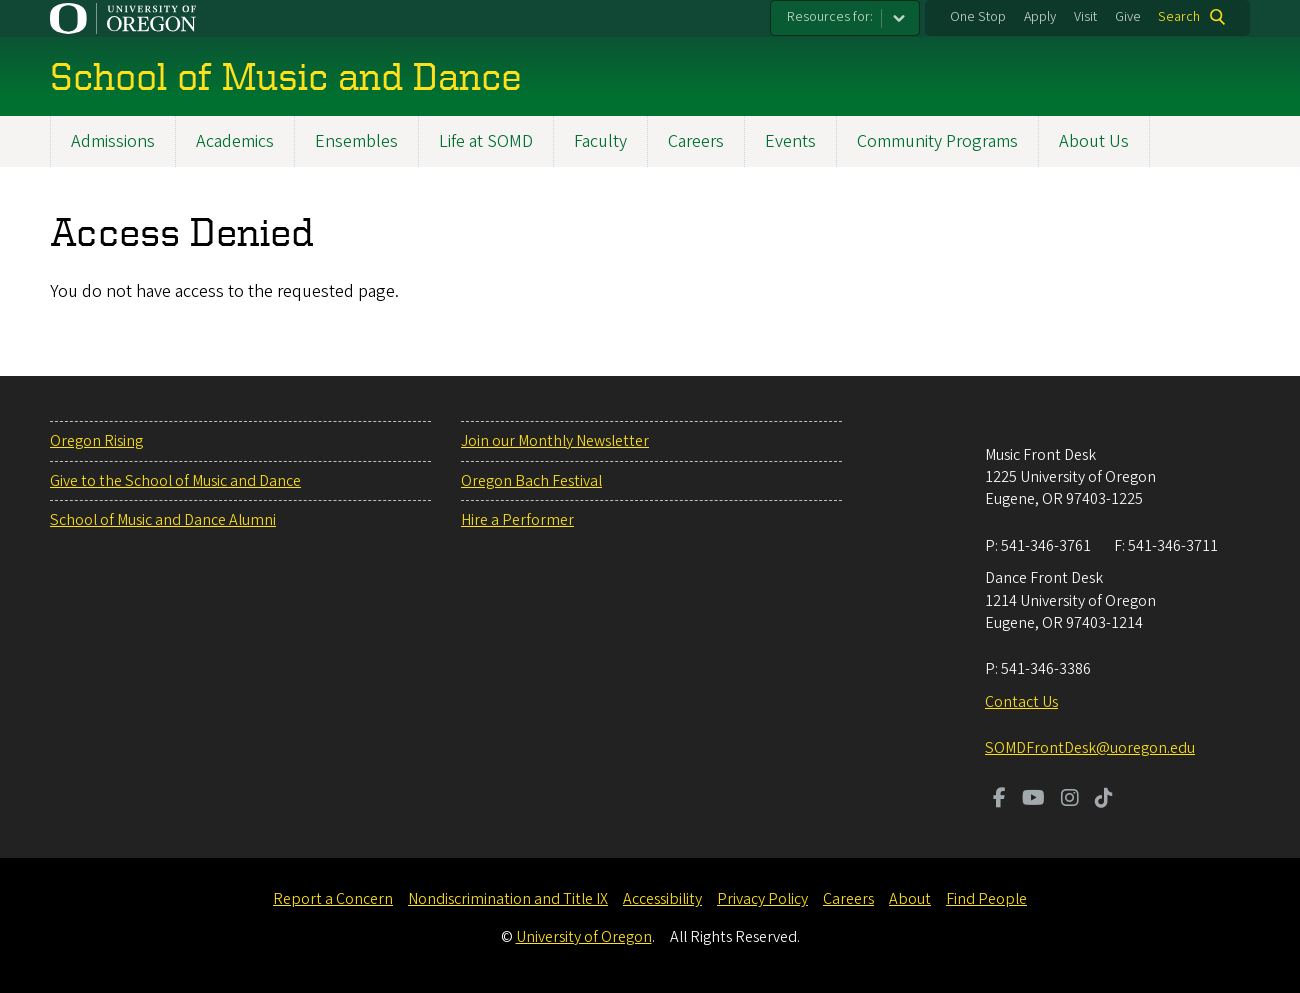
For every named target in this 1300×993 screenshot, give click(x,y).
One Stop (978, 17)
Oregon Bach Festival (531, 481)
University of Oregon (584, 937)
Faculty (600, 141)
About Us (1094, 141)
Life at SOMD (486, 141)
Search (1179, 17)
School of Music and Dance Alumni (163, 520)
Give (1128, 17)
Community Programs (937, 141)
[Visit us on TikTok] (1104, 800)
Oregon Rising (96, 441)
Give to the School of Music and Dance (175, 481)
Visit (1085, 17)
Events (790, 141)
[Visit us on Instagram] (1070, 800)
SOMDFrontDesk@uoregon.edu (1090, 748)
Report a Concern (333, 899)
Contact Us (1021, 702)
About (910, 899)
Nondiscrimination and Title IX (508, 899)
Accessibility (662, 899)
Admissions (113, 141)
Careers (696, 141)
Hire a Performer (517, 520)
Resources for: (830, 17)
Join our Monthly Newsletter (555, 441)
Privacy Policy (762, 899)
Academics (235, 141)
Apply (1040, 17)
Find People (986, 899)
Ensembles (356, 141)
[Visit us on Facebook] (999, 800)
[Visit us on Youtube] (1033, 800)
